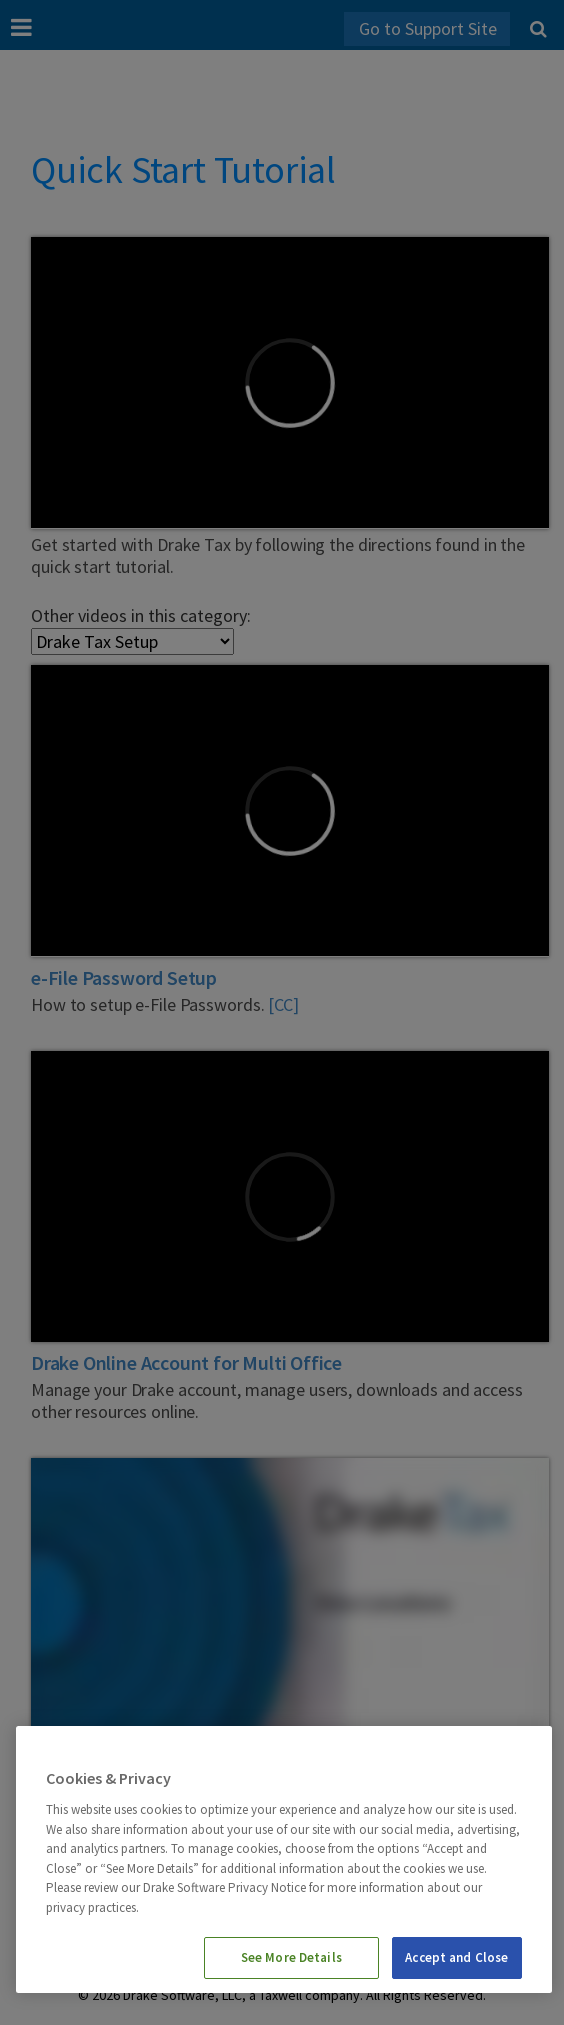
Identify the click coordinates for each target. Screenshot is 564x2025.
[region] (284, 1859)
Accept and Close (456, 1957)
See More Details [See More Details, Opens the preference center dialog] (291, 1957)
